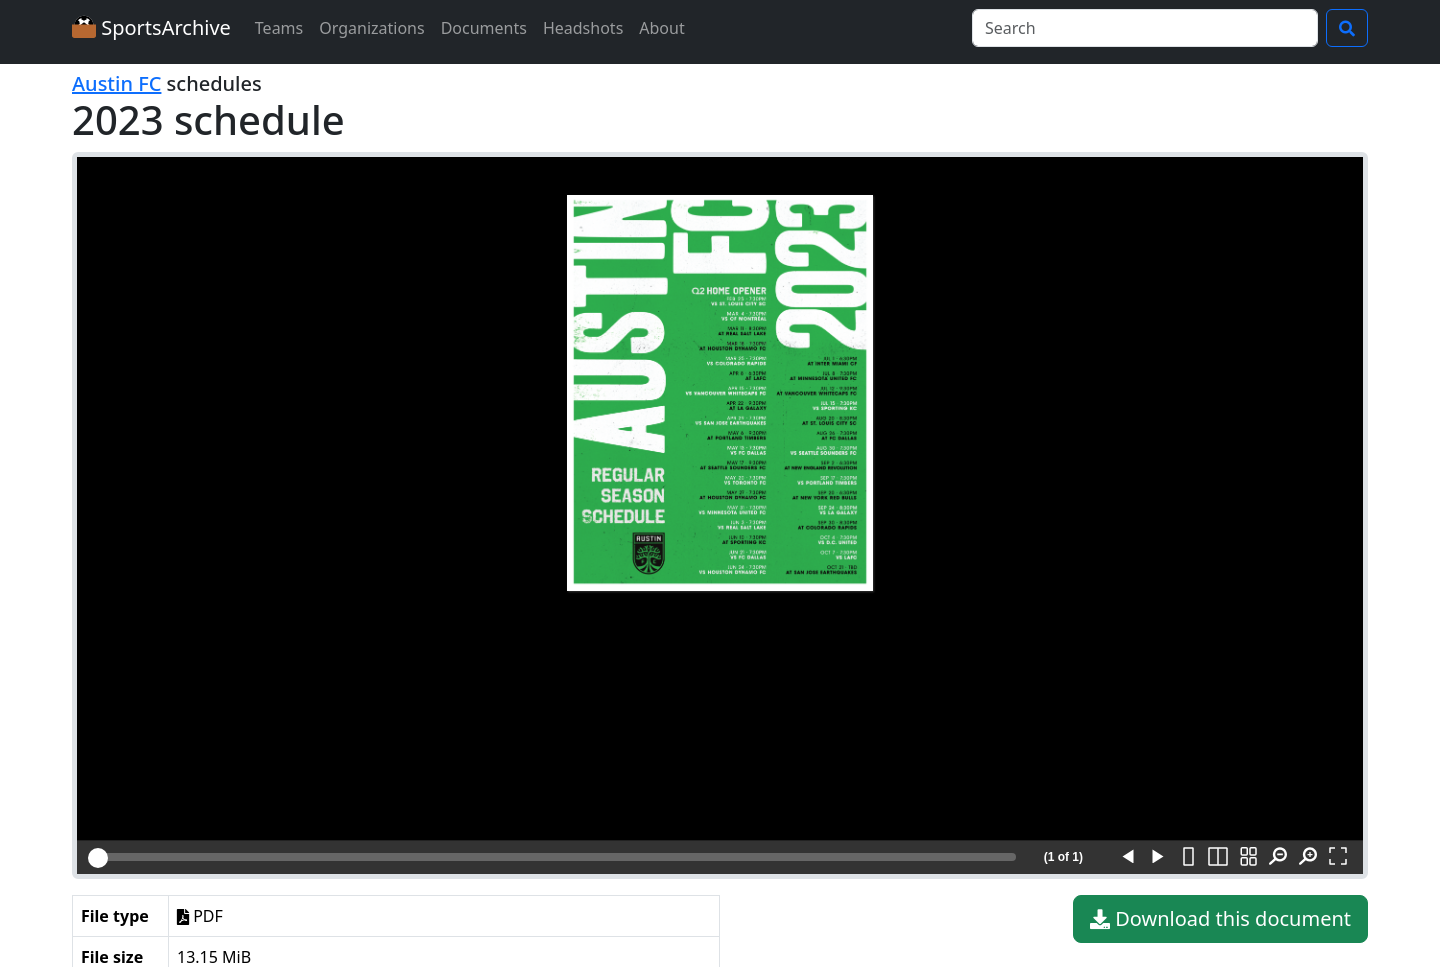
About (661, 28)
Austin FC (116, 83)
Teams (279, 28)
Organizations (371, 28)
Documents (484, 28)
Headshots (583, 28)
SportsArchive (151, 27)
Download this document (1220, 919)
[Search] (1145, 28)
